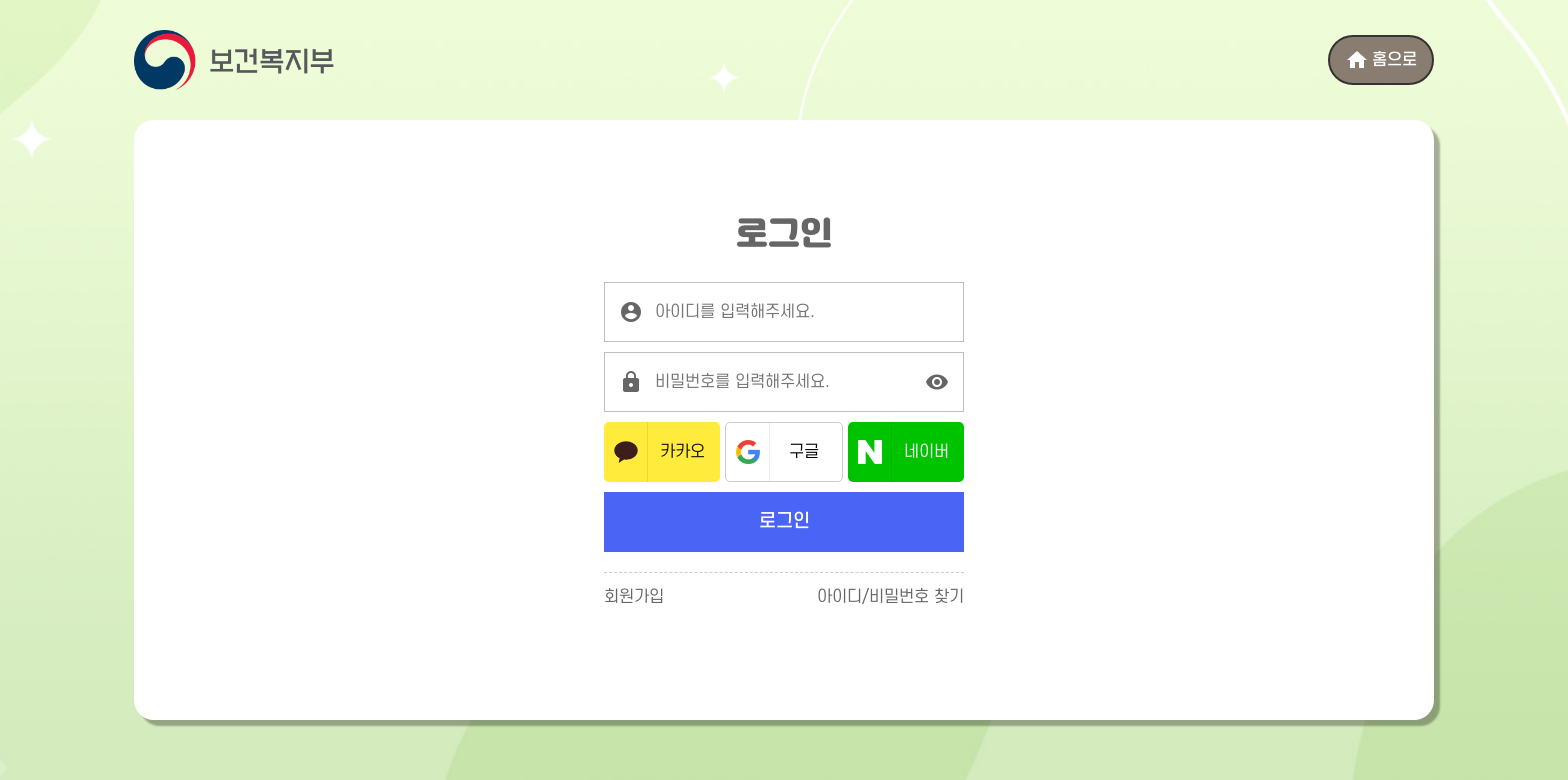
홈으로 (1381, 60)
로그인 (784, 521)
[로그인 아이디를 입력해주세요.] (784, 312)
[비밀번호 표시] (937, 382)
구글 (804, 452)
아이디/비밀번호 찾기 (890, 597)
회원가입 (634, 597)
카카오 (682, 452)
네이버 (926, 452)
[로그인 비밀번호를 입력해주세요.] (784, 382)
